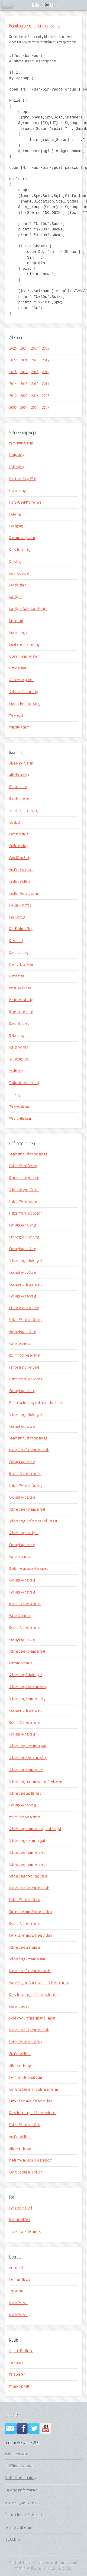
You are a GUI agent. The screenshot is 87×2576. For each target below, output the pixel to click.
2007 (45, 396)
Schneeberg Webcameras (21, 2503)
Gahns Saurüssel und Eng (25, 2172)
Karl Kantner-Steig (21, 929)
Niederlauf (16, 621)
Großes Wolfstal (20, 881)
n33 (52, 2568)
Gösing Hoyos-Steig (22, 1225)
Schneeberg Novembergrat (27, 1509)
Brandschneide (19, 799)
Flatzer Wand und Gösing (25, 1213)
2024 (35, 348)
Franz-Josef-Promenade (25, 502)
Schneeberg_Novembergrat (27, 1746)
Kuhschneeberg (19, 550)
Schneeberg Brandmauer (25, 1947)
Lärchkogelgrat (19, 573)
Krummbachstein (20, 1663)
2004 (35, 407)
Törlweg (14, 1095)
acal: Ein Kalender (16, 2453)
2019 (45, 360)
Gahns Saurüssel (20, 1343)
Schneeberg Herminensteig (27, 1699)
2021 (24, 360)
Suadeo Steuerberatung (20, 2478)
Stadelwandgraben (21, 680)
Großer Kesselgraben (23, 893)
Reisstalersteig (19, 1023)
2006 (13, 407)
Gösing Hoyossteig (22, 1391)
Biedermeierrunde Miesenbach (29, 1568)
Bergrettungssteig (21, 443)
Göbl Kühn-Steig (19, 858)
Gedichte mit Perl (20, 2208)
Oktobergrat (17, 668)
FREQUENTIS (12, 2539)
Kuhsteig (15, 562)
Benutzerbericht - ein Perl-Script (34, 26)
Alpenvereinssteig (21, 763)
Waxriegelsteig (19, 1106)
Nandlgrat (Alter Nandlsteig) (28, 609)
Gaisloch (15, 822)
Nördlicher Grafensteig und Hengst (32, 2018)
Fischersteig (17, 491)
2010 (13, 396)
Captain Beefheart (21, 2351)
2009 (24, 396)
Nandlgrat (15, 597)
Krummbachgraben (22, 538)
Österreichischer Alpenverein (24, 2515)
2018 (13, 372)
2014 (13, 384)
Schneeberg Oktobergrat (25, 1261)
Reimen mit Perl (19, 2220)
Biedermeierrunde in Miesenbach (30, 2160)
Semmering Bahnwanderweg (28, 1154)
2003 (45, 407)
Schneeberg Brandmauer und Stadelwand (36, 1782)
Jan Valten (16, 2291)
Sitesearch (65, 2568)
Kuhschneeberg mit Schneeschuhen (32, 1995)
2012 (35, 384)
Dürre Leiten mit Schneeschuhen (30, 1912)
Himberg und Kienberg (24, 1237)
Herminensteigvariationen (26, 2077)
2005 (24, 407)
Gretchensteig (18, 846)
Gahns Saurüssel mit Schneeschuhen (33, 2089)
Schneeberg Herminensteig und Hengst (35, 1829)
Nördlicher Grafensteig (24, 645)
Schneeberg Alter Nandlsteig (28, 1687)
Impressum (68, 2562)
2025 (24, 348)
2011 (45, 384)
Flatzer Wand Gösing (23, 1166)
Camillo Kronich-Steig (23, 811)
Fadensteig (16, 467)
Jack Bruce (16, 2362)
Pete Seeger (17, 2374)
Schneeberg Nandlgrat (24, 1533)
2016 (35, 372)
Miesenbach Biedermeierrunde (29, 1450)
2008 (35, 396)
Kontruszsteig (18, 953)
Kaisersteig (16, 941)
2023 (45, 348)
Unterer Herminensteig (24, 704)
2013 (24, 384)
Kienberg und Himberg (24, 1178)
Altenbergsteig (19, 775)
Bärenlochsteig (19, 787)
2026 (13, 348)
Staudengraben (19, 1059)
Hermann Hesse (19, 2279)
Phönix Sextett (19, 2386)
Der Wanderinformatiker (21, 2490)
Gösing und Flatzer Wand (25, 1284)
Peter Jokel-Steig (20, 988)
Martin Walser (18, 2303)
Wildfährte (16, 1071)
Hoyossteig (17, 917)
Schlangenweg (18, 1047)
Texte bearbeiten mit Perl (26, 2232)
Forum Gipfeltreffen (18, 2527)
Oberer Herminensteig (24, 656)
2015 (45, 372)
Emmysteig (16, 455)
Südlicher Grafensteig (23, 692)
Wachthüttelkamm (21, 1118)
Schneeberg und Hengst (25, 1793)
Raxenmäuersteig (21, 1012)
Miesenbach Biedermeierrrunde (30, 1971)
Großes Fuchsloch (21, 870)
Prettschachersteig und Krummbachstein (36, 1403)
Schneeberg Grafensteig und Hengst (33, 1521)
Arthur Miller (17, 2268)
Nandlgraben (17, 585)
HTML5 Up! (38, 2568)
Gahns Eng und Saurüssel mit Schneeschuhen (39, 1983)
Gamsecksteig (18, 834)
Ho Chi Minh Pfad (20, 905)
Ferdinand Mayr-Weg (22, 479)
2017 (24, 372)
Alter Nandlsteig (20, 2066)
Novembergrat (19, 633)
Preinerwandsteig (20, 1000)
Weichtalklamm (19, 727)
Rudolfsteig (16, 1035)
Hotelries (15, 514)
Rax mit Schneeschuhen (25, 1355)
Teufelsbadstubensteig (24, 1083)
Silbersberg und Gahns (24, 1190)
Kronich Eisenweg (21, 964)
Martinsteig (16, 976)
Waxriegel (16, 715)
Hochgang (16, 526)
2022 (13, 360)
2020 (35, 360)
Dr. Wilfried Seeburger (19, 2465)
